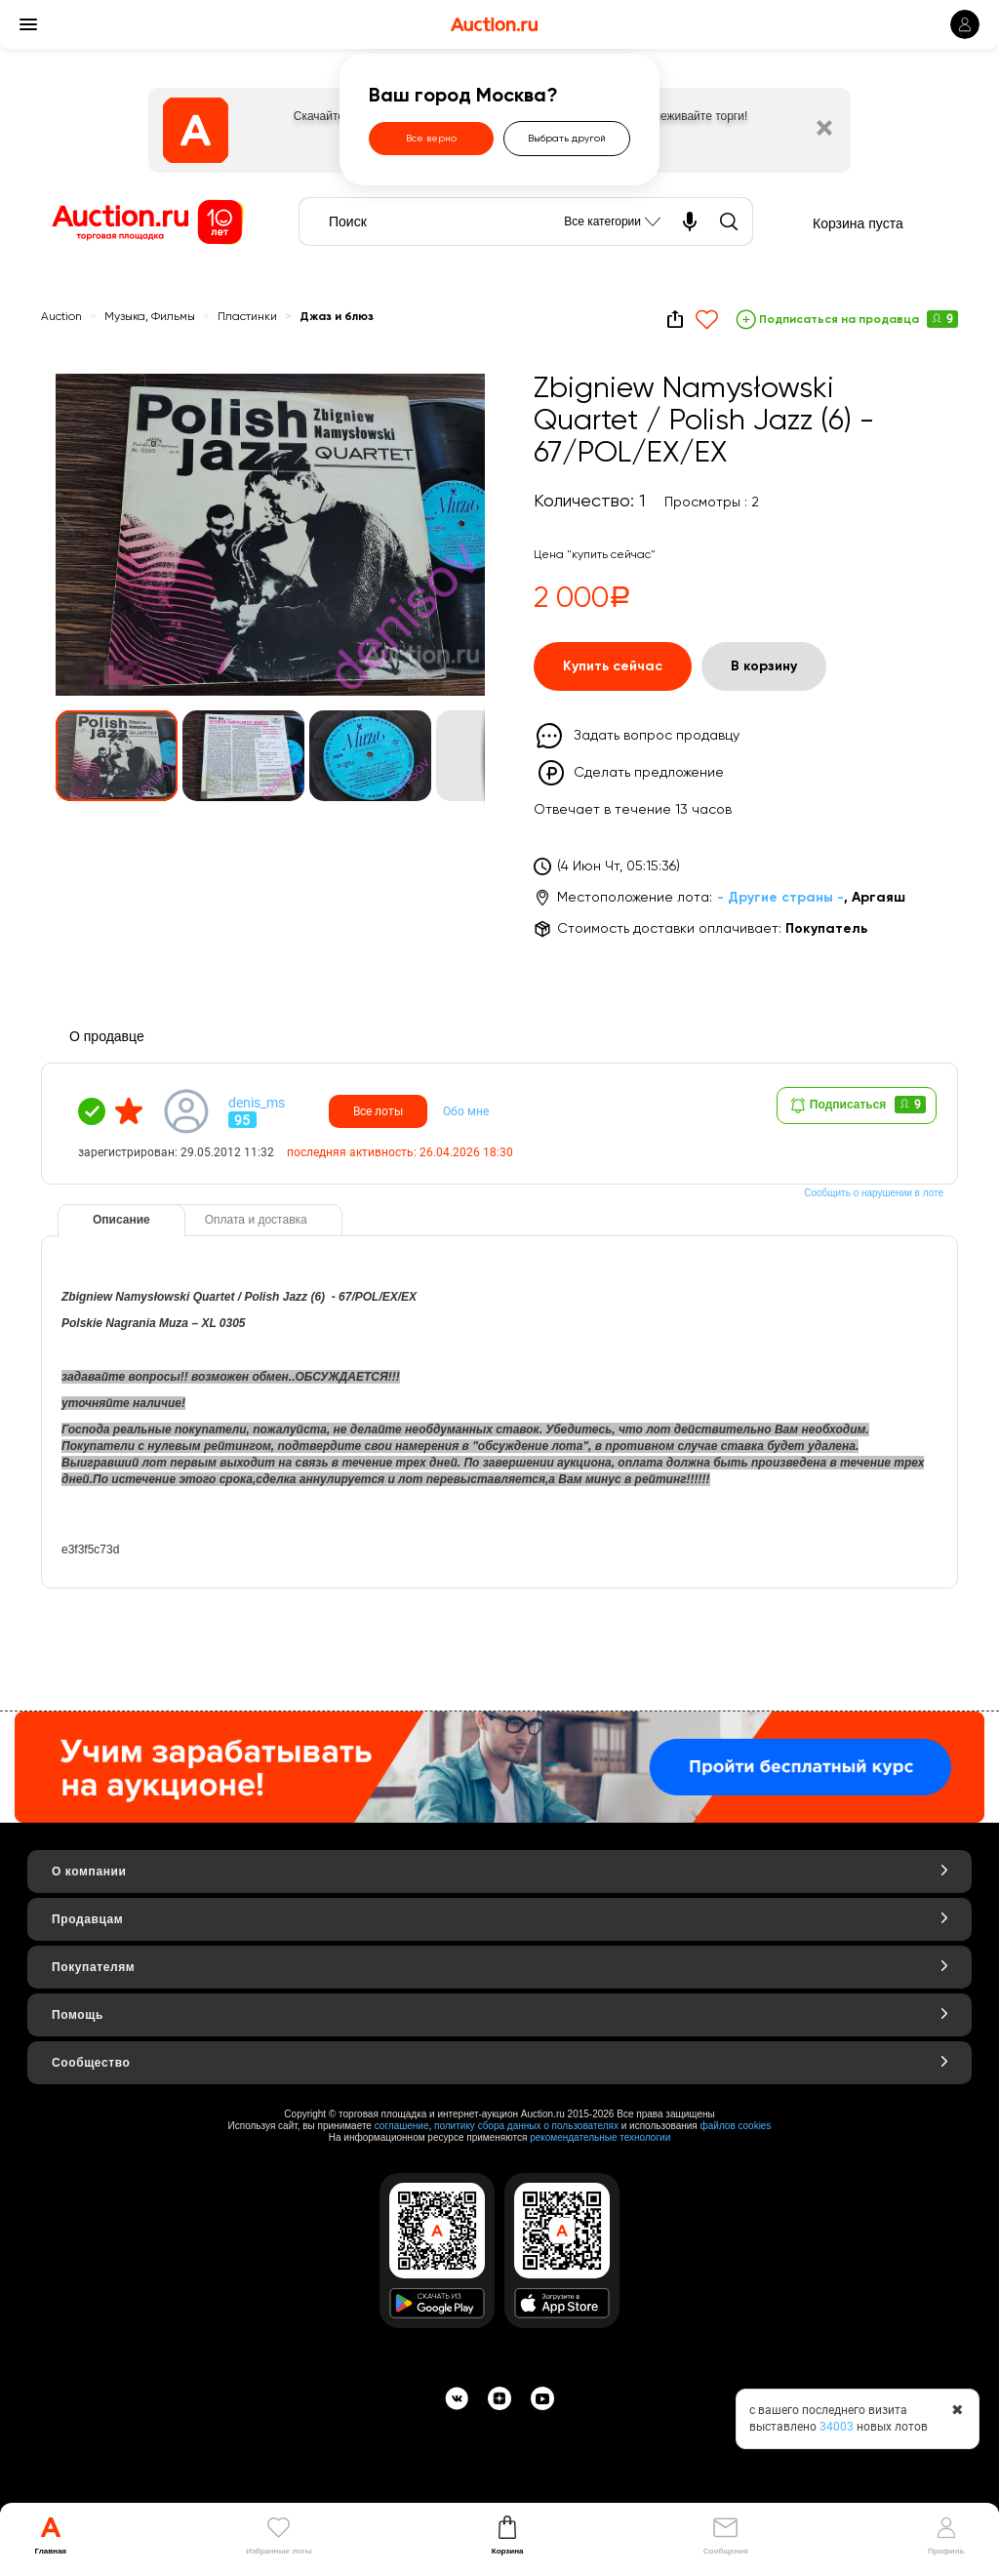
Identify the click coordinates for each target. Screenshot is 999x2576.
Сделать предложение (649, 773)
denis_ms (256, 1102)
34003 (836, 2427)
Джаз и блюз (337, 317)
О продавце (106, 1036)
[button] (451, 407)
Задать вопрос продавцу (656, 736)
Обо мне (466, 1111)
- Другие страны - (780, 898)
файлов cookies (736, 2125)
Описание (121, 1220)
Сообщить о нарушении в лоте (873, 1192)
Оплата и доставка (256, 1220)
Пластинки (247, 317)
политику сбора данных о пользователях (526, 2125)
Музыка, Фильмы (149, 317)
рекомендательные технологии (600, 2137)
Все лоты (378, 1111)
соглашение (402, 2125)
